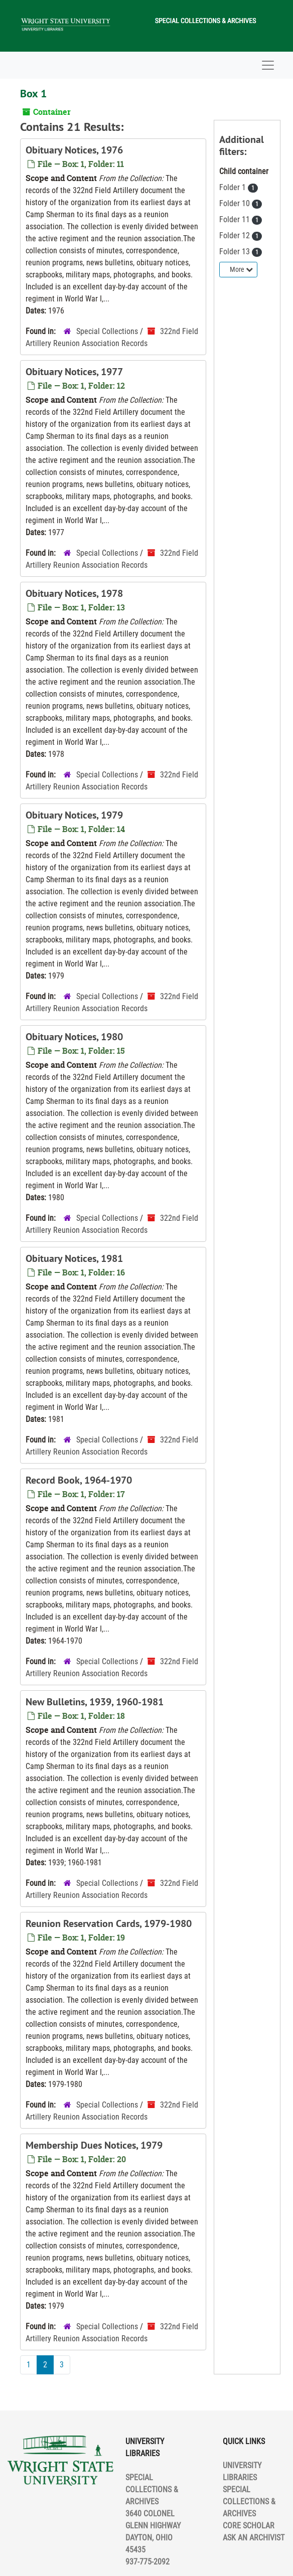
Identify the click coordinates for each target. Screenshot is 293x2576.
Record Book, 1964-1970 (79, 1480)
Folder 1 (233, 187)
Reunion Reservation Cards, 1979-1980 (109, 1923)
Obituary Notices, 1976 (74, 149)
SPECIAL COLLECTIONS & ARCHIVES (249, 2501)
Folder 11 (235, 219)
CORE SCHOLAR (248, 2525)
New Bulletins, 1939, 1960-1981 (95, 1701)
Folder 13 (235, 251)
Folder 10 (235, 203)
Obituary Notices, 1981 (74, 1258)
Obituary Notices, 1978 (74, 593)
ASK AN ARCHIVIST (253, 2537)
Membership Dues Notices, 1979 (94, 2145)
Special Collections (107, 331)
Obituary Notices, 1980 (74, 1036)
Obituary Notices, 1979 (74, 815)
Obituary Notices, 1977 (74, 371)
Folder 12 (235, 235)
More (241, 269)
